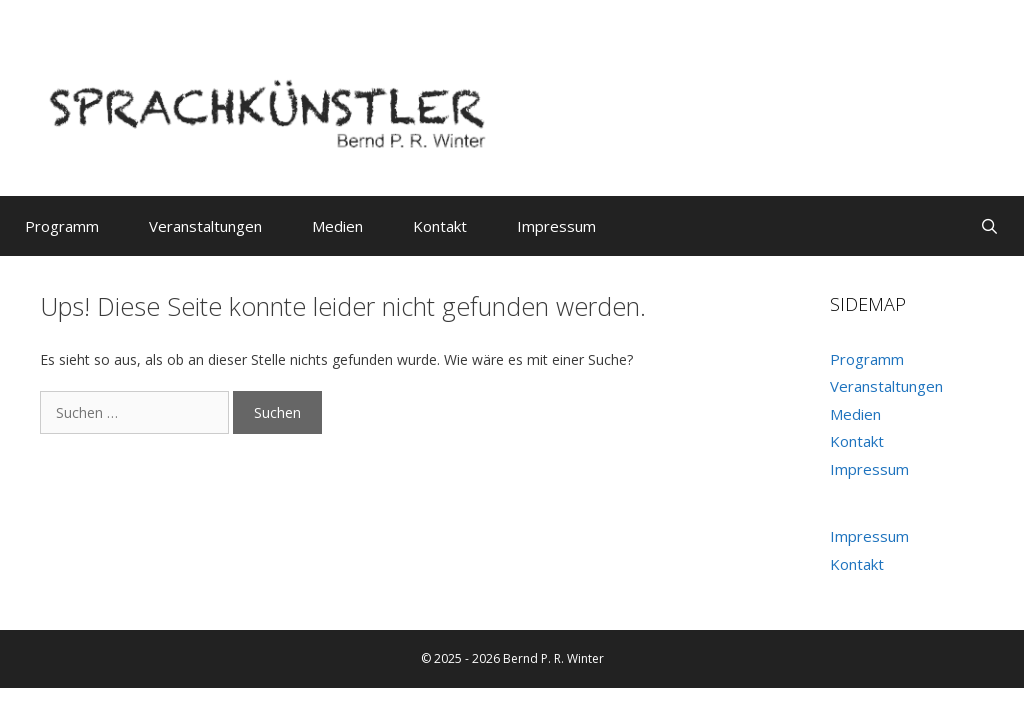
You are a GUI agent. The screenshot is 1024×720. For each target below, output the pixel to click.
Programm (62, 226)
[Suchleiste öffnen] (989, 226)
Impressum (556, 226)
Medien (337, 226)
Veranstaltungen (205, 226)
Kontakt (440, 226)
